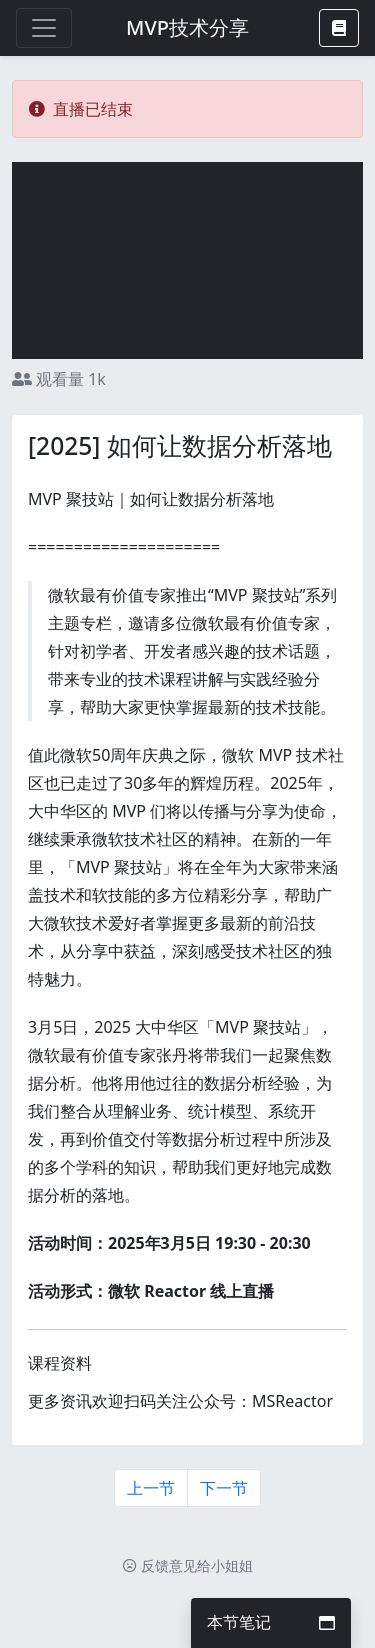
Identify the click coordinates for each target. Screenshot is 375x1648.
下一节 (224, 1488)
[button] (339, 28)
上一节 (151, 1488)
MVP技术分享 (187, 27)
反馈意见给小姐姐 (188, 1565)
